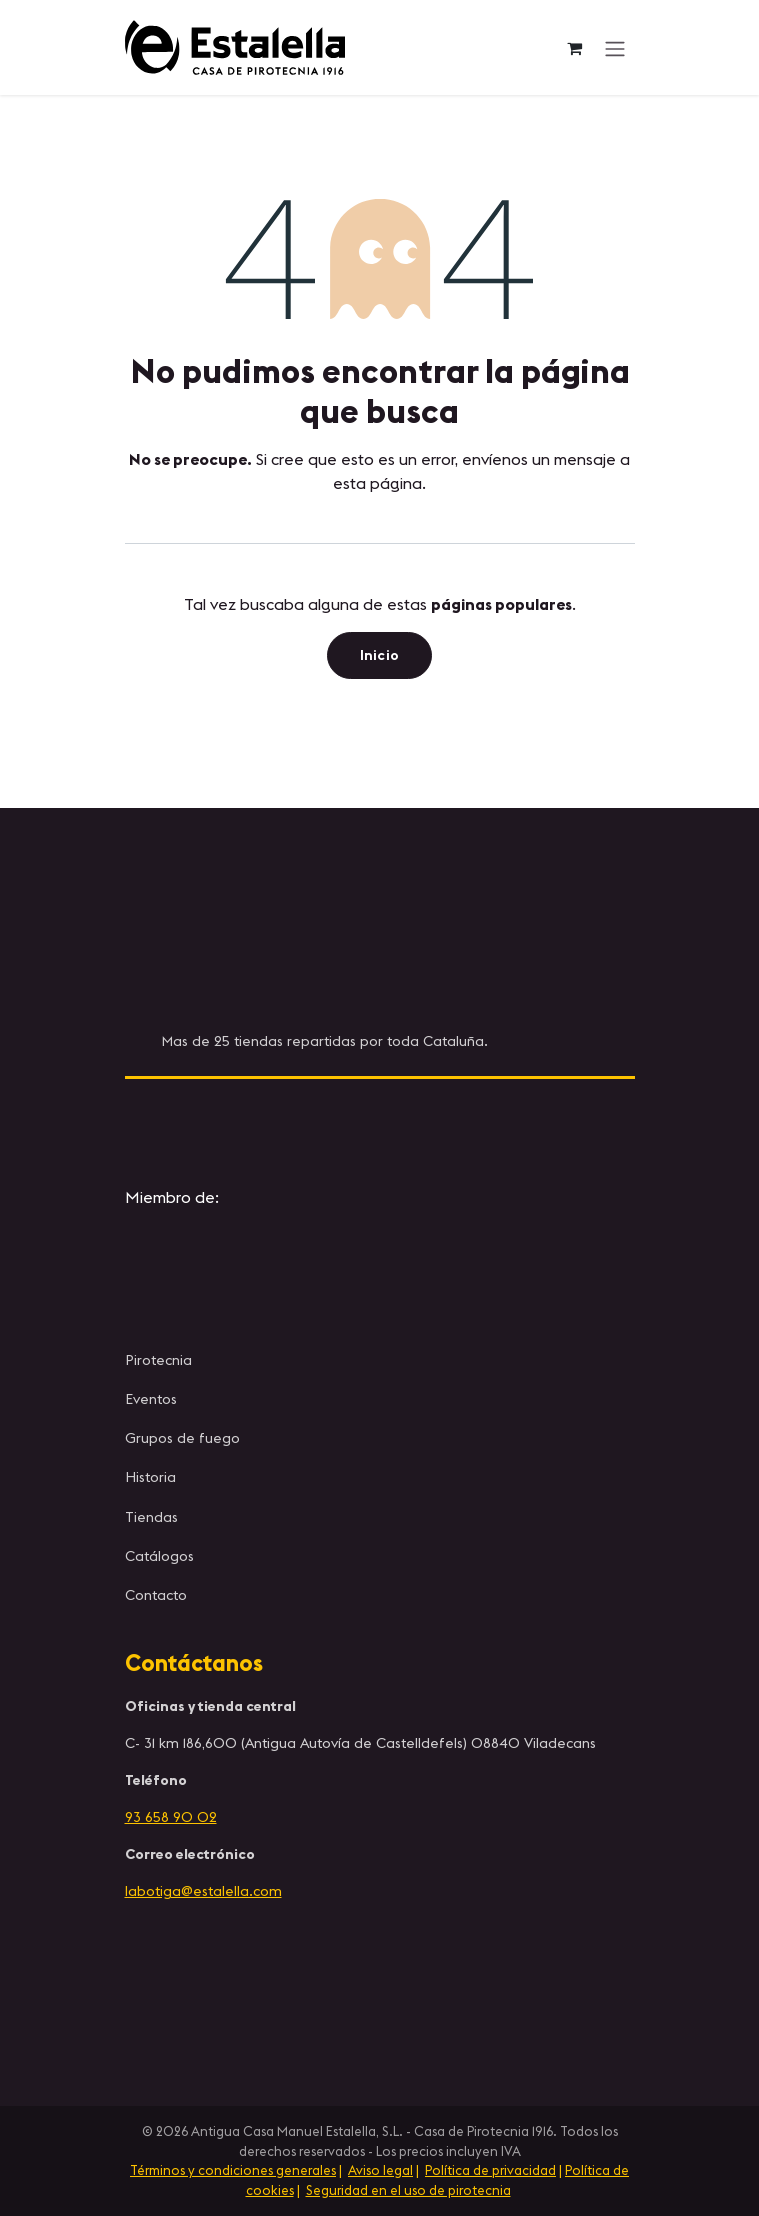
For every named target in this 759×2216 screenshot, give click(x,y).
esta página (377, 483)
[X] (334, 1126)
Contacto (156, 1595)
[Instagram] (244, 1126)
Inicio (380, 655)
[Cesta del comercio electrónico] (575, 48)
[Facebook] (425, 1126)
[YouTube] (515, 1126)
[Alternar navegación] (615, 48)
